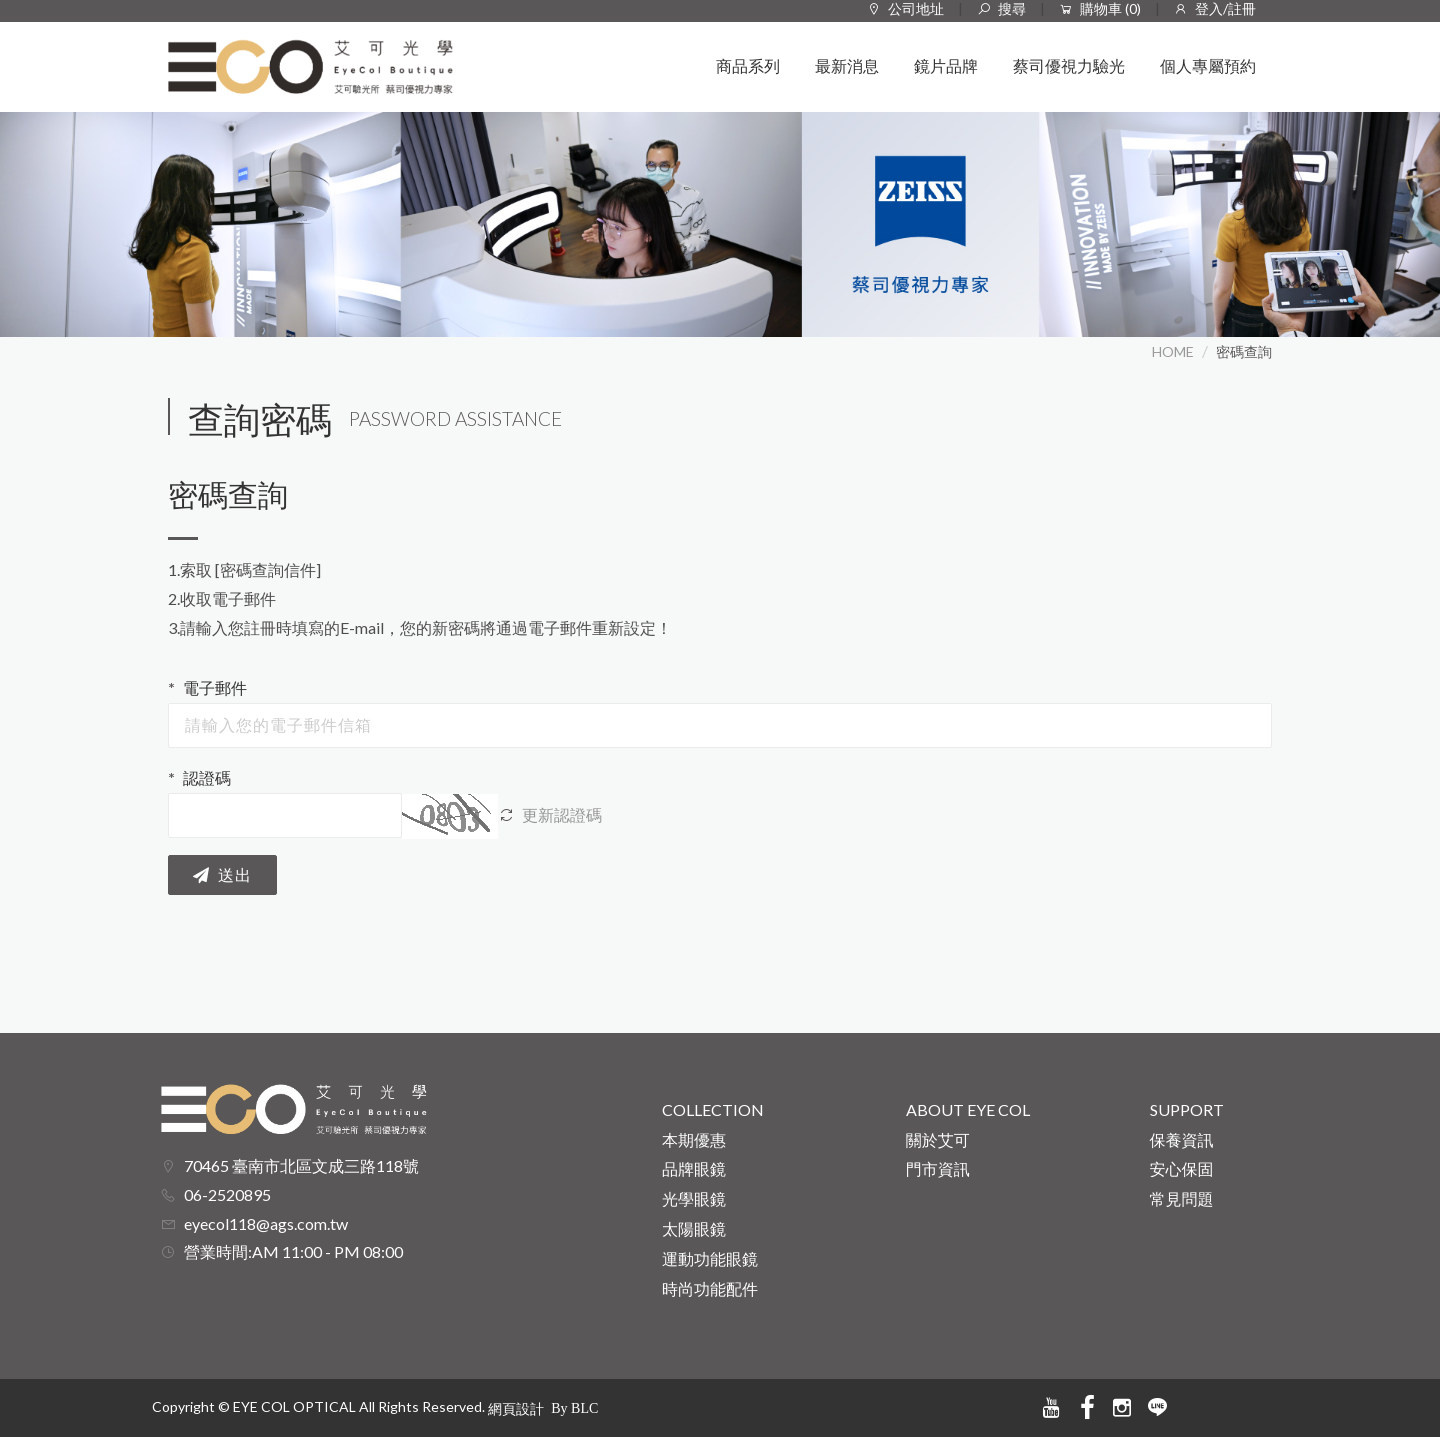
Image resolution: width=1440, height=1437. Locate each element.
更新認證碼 (550, 814)
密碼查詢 (1244, 351)
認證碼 (207, 777)
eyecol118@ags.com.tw (266, 1223)
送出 (222, 875)
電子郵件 (215, 687)
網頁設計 (516, 1408)
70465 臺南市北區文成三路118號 (301, 1165)
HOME (1173, 351)
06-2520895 (227, 1194)
